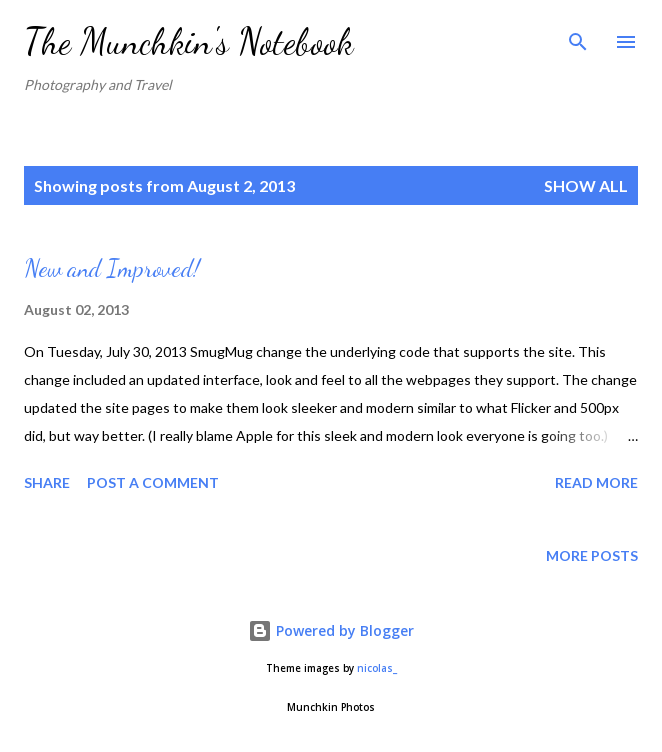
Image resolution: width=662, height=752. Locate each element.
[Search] (578, 36)
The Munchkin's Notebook (188, 41)
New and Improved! (112, 268)
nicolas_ (377, 668)
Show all (586, 185)
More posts (592, 555)
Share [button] (47, 482)
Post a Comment (153, 482)
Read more (596, 482)
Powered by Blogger (331, 630)
